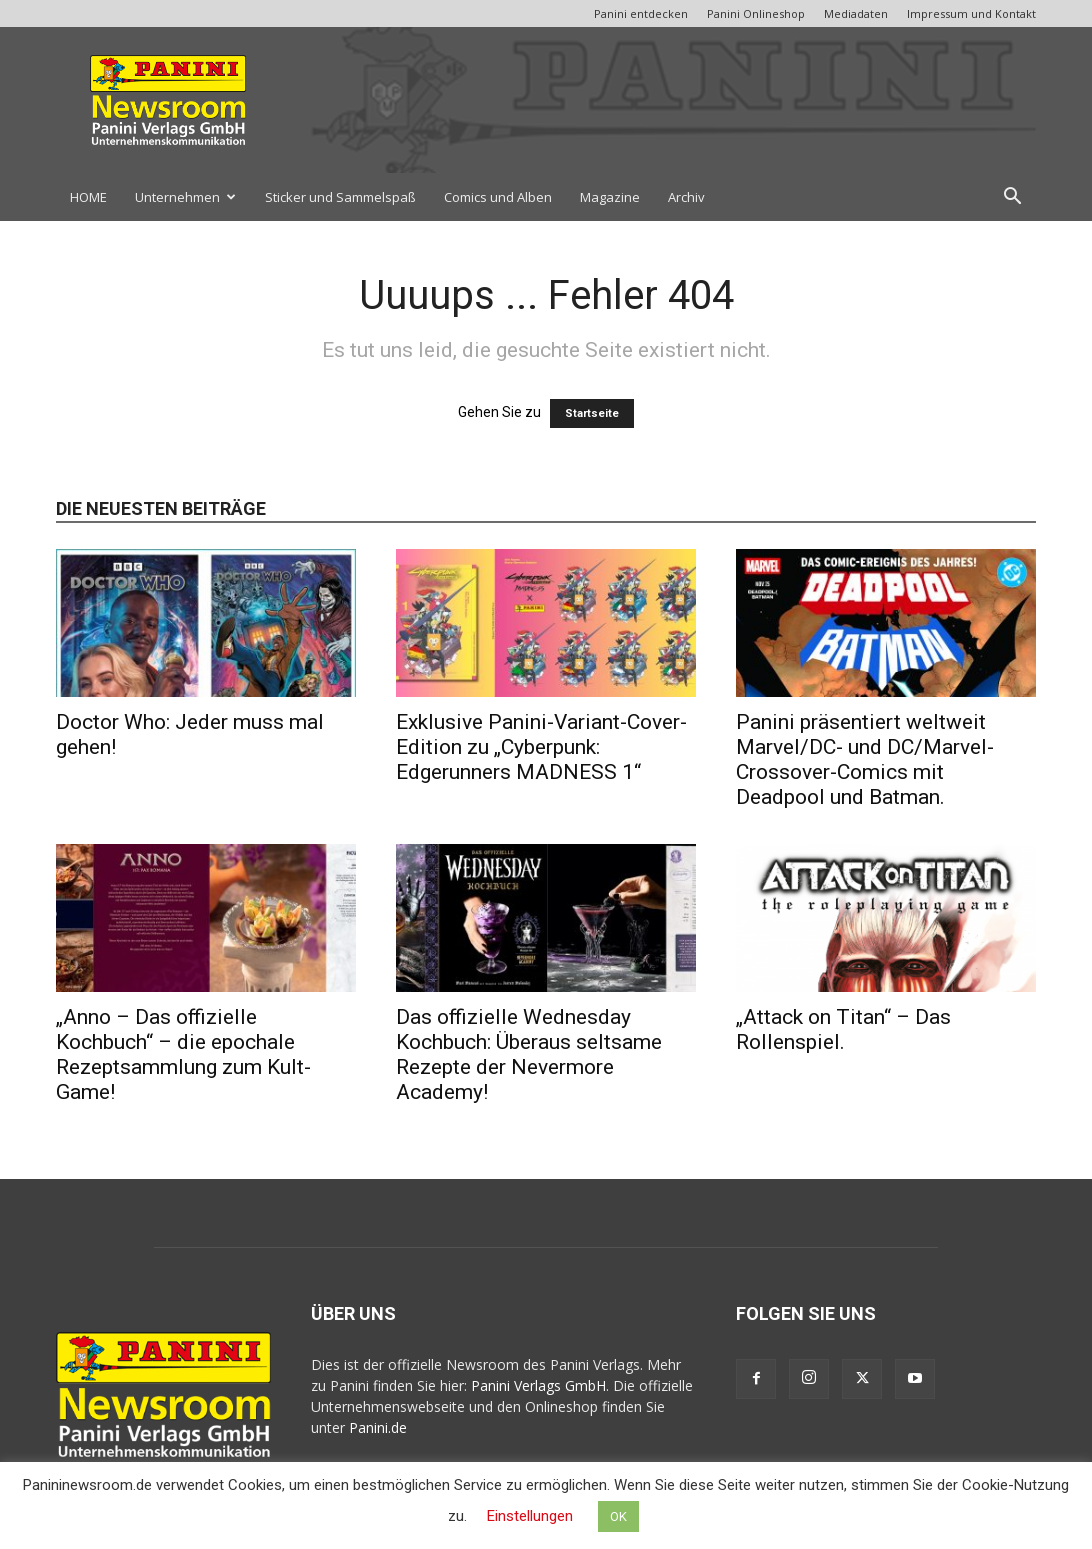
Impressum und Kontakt (971, 13)
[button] (1012, 198)
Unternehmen (185, 197)
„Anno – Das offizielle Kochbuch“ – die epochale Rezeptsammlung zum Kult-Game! (183, 1054)
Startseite (592, 413)
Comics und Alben (498, 197)
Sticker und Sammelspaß (340, 197)
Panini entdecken (641, 13)
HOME (88, 197)
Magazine (610, 197)
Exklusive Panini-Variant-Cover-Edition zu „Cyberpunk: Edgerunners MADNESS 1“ (541, 747)
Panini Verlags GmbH (538, 1385)
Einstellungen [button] (530, 1516)
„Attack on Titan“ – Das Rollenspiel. (843, 1029)
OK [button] (618, 1516)
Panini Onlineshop (756, 13)
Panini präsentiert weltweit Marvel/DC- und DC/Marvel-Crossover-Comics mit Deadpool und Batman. (865, 759)
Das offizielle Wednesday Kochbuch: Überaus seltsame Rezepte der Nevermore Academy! (529, 1054)
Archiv (686, 197)
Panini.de (378, 1427)
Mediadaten (856, 13)
